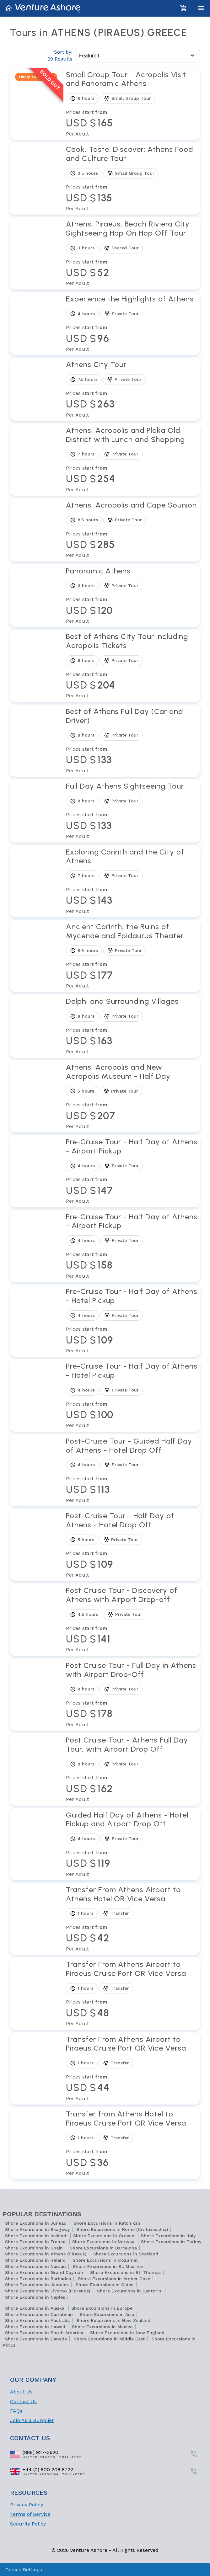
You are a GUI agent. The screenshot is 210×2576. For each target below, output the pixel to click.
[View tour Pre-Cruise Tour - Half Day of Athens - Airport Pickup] (131, 1171)
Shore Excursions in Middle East (109, 2338)
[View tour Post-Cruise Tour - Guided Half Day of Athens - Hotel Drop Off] (131, 1470)
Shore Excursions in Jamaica (37, 2284)
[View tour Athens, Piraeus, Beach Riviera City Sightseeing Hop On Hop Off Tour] (131, 253)
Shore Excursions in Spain (34, 2247)
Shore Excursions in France (36, 2241)
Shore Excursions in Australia (37, 2320)
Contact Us (23, 2401)
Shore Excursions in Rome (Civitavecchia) (122, 2229)
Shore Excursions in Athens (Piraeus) (45, 2253)
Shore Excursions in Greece (104, 2235)
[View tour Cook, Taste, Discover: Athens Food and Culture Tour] (131, 178)
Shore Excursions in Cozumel (105, 2260)
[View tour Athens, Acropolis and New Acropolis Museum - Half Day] (131, 1096)
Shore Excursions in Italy (168, 2235)
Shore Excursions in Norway (104, 2241)
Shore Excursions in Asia (107, 2314)
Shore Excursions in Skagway (37, 2229)
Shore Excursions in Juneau (36, 2223)
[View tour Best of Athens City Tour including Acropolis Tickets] (131, 666)
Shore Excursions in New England (127, 2332)
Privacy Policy (26, 2505)
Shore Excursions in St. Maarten (108, 2266)
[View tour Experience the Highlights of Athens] (131, 323)
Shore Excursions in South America (44, 2332)
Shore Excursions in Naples (35, 2297)
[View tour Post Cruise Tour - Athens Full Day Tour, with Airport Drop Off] (131, 1769)
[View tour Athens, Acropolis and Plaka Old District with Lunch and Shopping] (131, 459)
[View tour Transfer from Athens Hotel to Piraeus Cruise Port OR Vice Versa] (131, 2143)
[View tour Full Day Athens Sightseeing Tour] (131, 811)
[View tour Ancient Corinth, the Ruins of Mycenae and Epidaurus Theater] (131, 956)
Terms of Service (30, 2514)
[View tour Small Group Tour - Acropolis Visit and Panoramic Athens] (131, 104)
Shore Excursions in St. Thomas (125, 2272)
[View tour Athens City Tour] (131, 389)
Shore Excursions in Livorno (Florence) (47, 2290)
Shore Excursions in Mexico (102, 2326)
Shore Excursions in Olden (105, 2284)
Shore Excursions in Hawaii (36, 2326)
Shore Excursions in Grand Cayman (44, 2272)
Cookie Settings (23, 2570)
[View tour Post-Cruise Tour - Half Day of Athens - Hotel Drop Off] (131, 1545)
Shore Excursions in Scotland (125, 2253)
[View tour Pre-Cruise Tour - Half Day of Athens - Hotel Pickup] (131, 1321)
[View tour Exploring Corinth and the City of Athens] (131, 881)
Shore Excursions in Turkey (171, 2241)
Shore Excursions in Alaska (35, 2308)
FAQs (16, 2411)
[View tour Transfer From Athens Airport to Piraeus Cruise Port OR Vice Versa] (131, 1993)
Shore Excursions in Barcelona (103, 2247)
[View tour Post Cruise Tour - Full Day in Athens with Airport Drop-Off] (131, 1694)
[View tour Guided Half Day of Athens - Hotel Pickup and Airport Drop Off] (131, 1844)
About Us (21, 2392)
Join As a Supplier (32, 2420)
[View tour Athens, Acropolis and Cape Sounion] (131, 530)
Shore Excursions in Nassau (35, 2266)
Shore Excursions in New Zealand (113, 2320)
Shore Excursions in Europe (101, 2308)
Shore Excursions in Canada (36, 2338)
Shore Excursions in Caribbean (39, 2314)
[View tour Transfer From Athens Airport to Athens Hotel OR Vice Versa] (131, 1919)
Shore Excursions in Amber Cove (114, 2278)
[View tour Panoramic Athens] (131, 595)
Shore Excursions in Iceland (36, 2235)
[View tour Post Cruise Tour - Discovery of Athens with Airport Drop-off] (131, 1619)
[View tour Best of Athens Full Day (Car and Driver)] (131, 741)
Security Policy (28, 2524)
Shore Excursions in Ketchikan (106, 2223)
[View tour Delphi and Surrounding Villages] (131, 1026)
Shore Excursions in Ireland (36, 2260)
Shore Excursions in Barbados (38, 2278)
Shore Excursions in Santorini (130, 2290)
